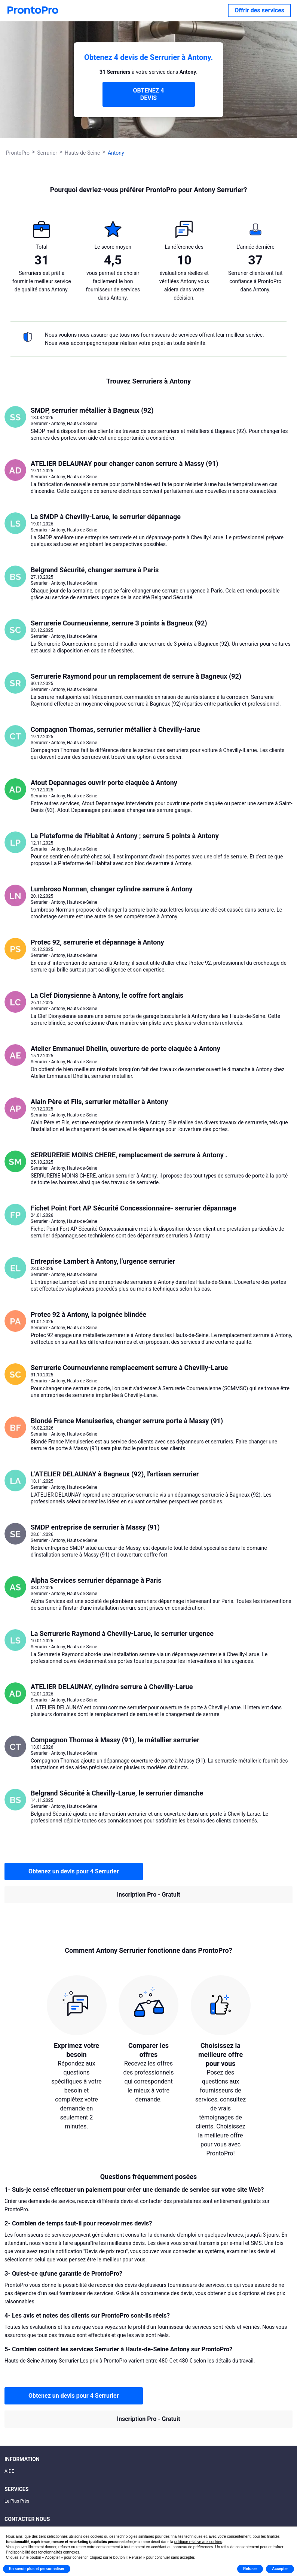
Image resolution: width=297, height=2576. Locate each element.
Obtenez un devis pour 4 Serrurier (73, 1871)
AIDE (9, 2471)
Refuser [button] (250, 2569)
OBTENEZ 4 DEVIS (148, 94)
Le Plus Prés (16, 2501)
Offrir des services (259, 10)
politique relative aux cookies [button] (198, 2542)
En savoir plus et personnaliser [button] (36, 2569)
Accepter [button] (280, 2569)
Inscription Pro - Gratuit (148, 1894)
